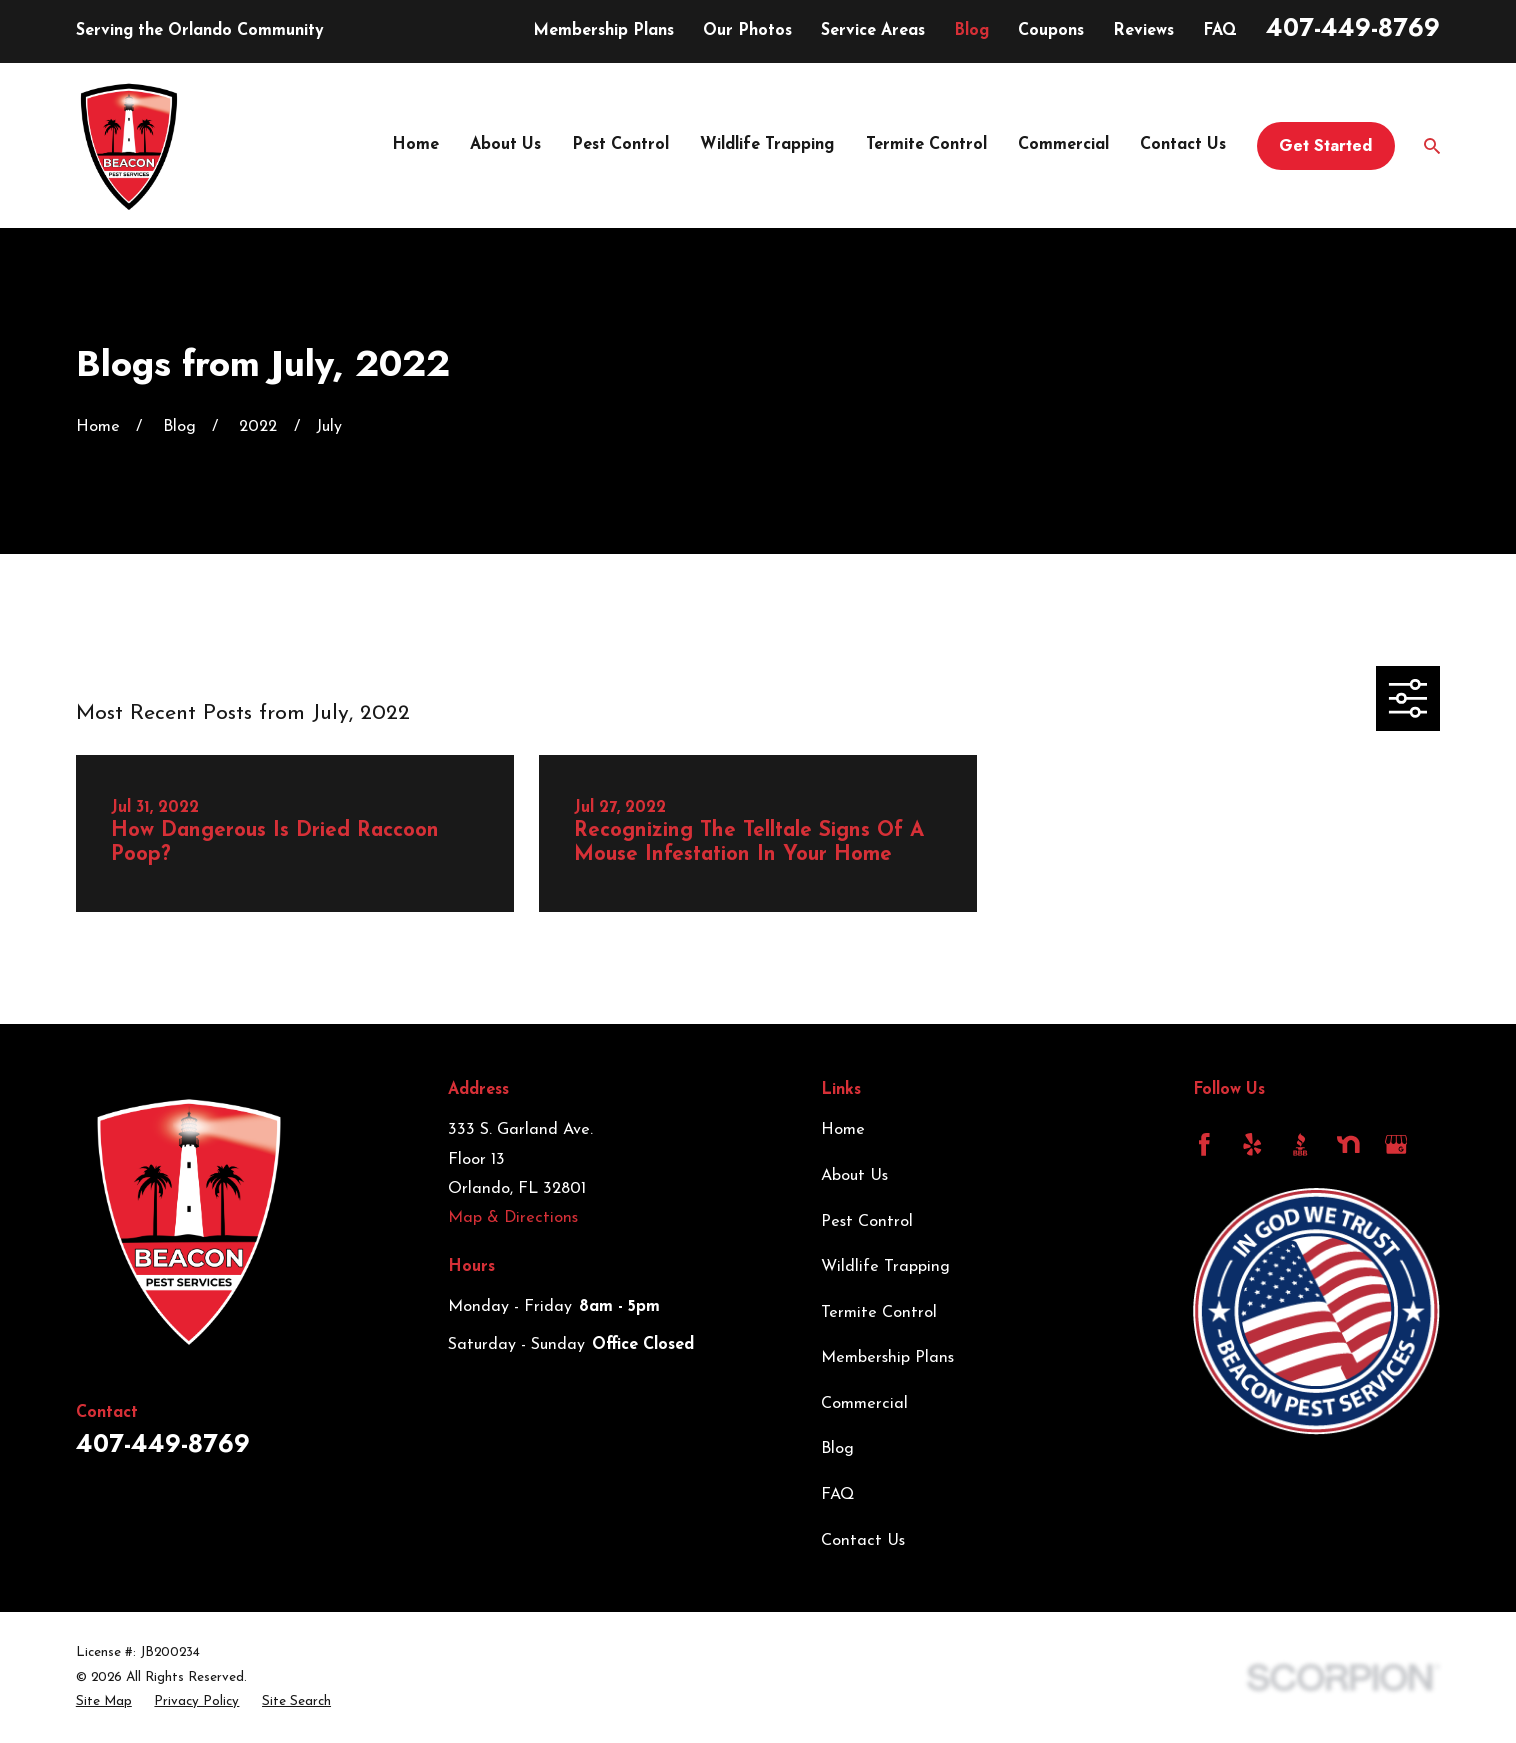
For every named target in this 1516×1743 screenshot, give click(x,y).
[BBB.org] (1300, 1144)
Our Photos (747, 31)
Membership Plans (603, 31)
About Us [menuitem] (505, 145)
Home (843, 1130)
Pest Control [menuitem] (620, 145)
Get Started (1325, 145)
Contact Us (863, 1541)
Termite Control (879, 1313)
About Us (854, 1176)
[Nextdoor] (1348, 1144)
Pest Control (867, 1222)
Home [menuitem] (415, 145)
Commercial (864, 1404)
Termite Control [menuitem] (926, 145)
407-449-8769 (1353, 27)
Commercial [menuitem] (1063, 145)
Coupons (1051, 31)
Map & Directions (513, 1218)
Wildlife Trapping (885, 1267)
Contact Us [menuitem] (1183, 145)
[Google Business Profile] (1396, 1144)
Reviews (1143, 31)
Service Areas (873, 31)
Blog (971, 31)
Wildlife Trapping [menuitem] (767, 145)
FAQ (1220, 31)
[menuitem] (104, 1702)
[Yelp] (1252, 1144)
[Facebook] (1204, 1144)
